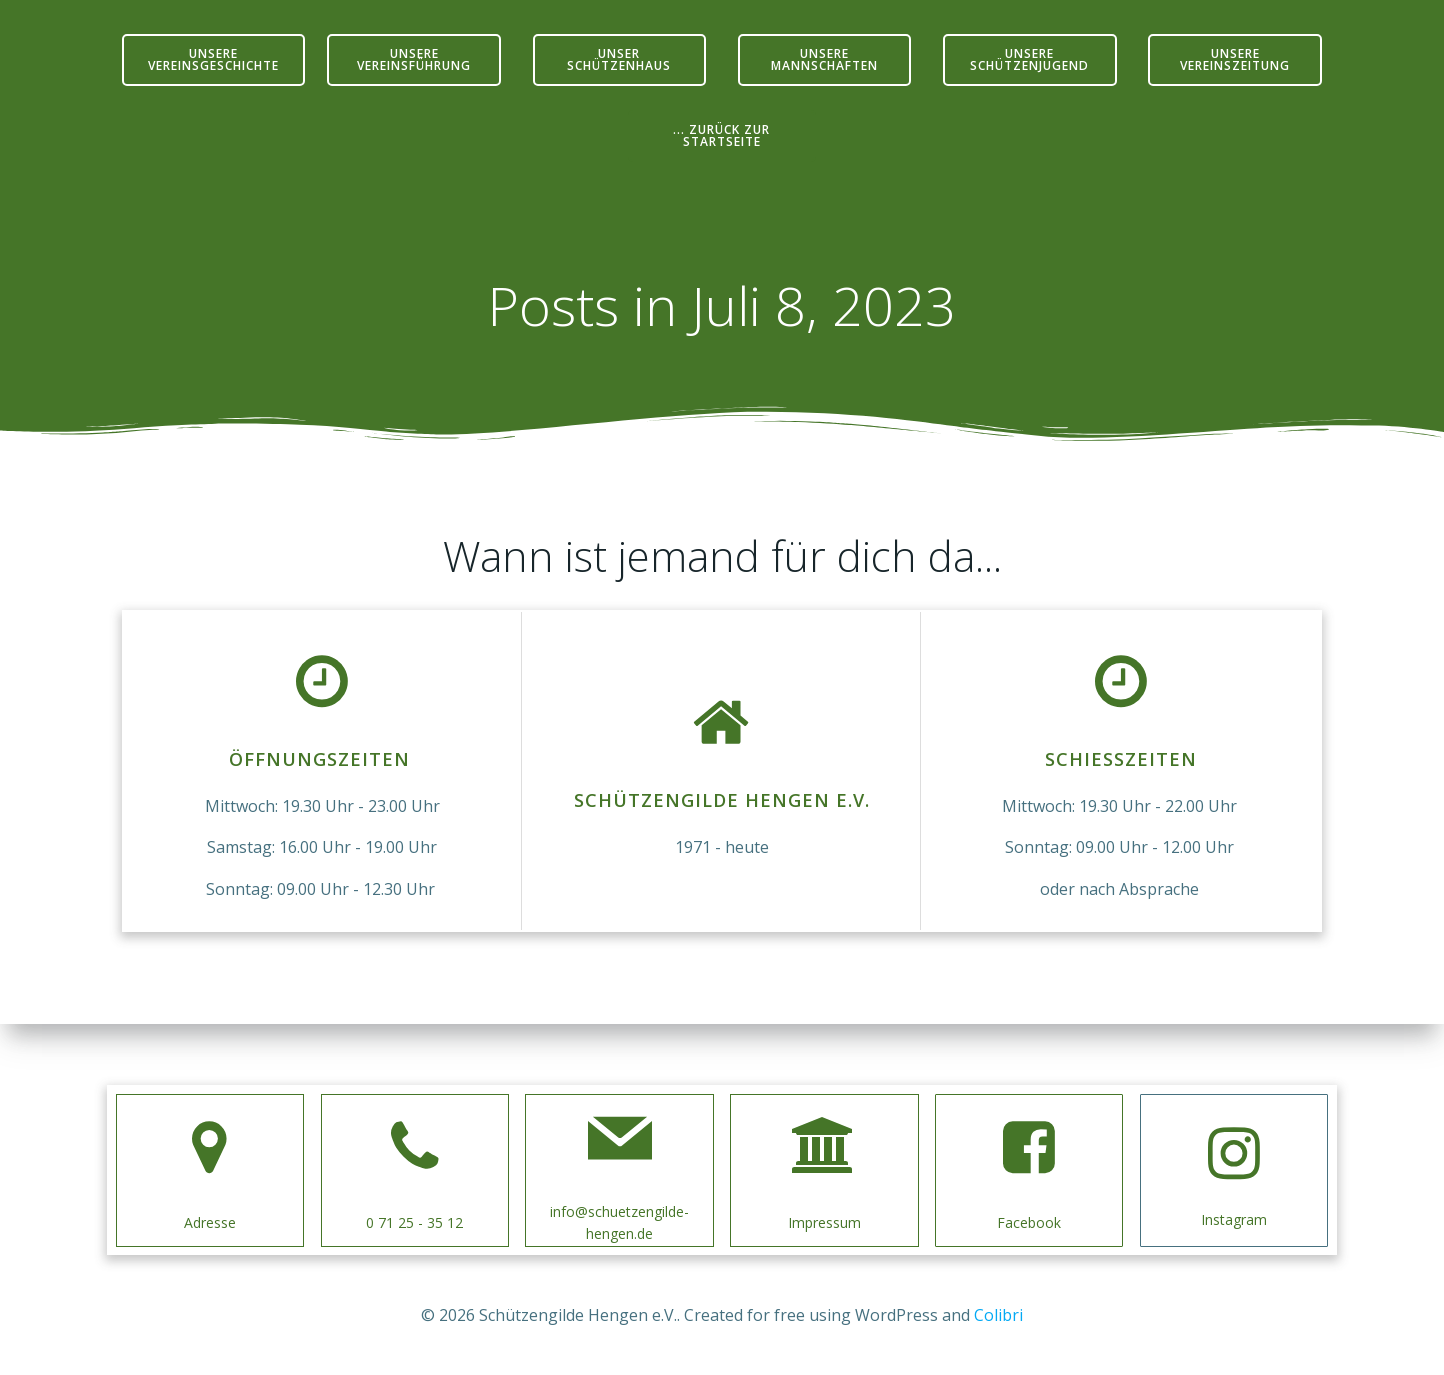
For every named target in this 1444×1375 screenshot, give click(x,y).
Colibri (998, 1315)
